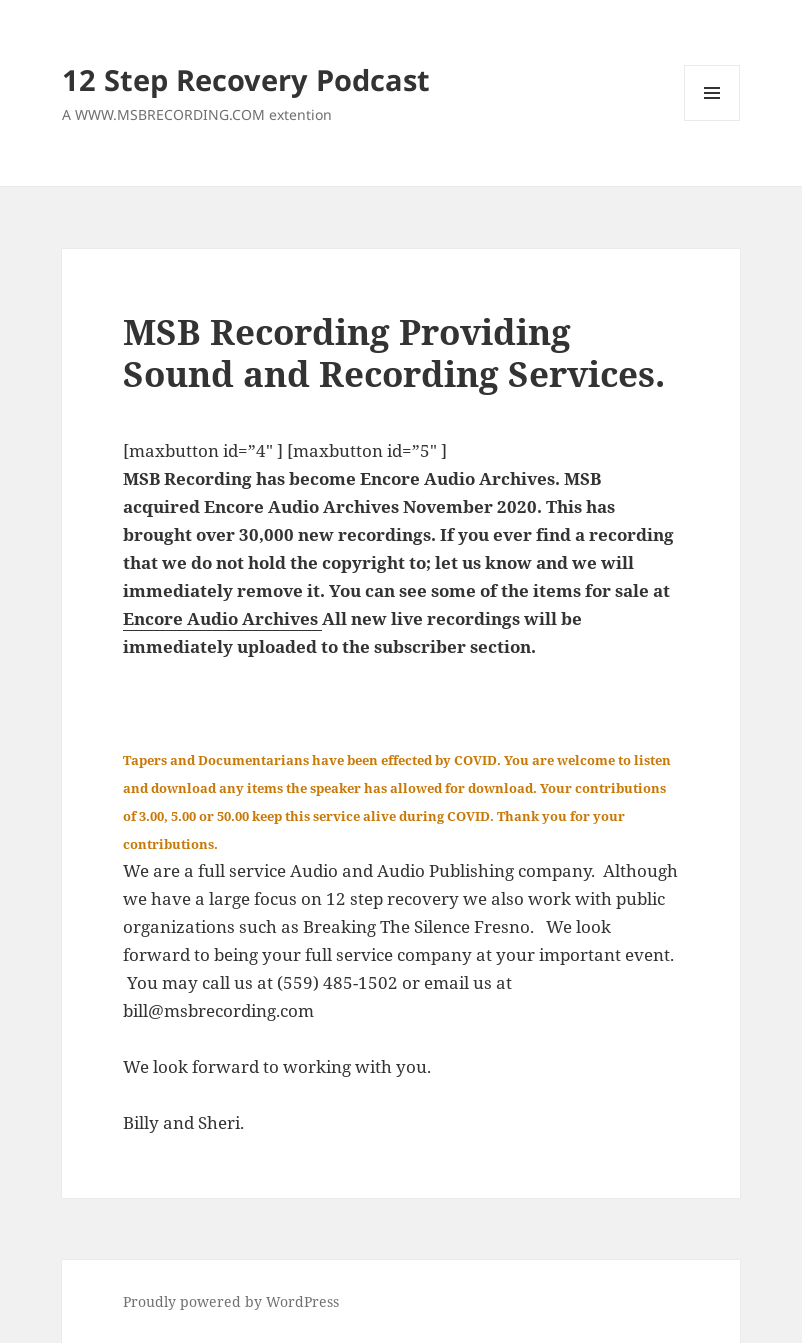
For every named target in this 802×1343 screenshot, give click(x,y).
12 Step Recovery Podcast (246, 79)
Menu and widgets (712, 120)
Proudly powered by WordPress (231, 1301)
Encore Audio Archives (222, 618)
